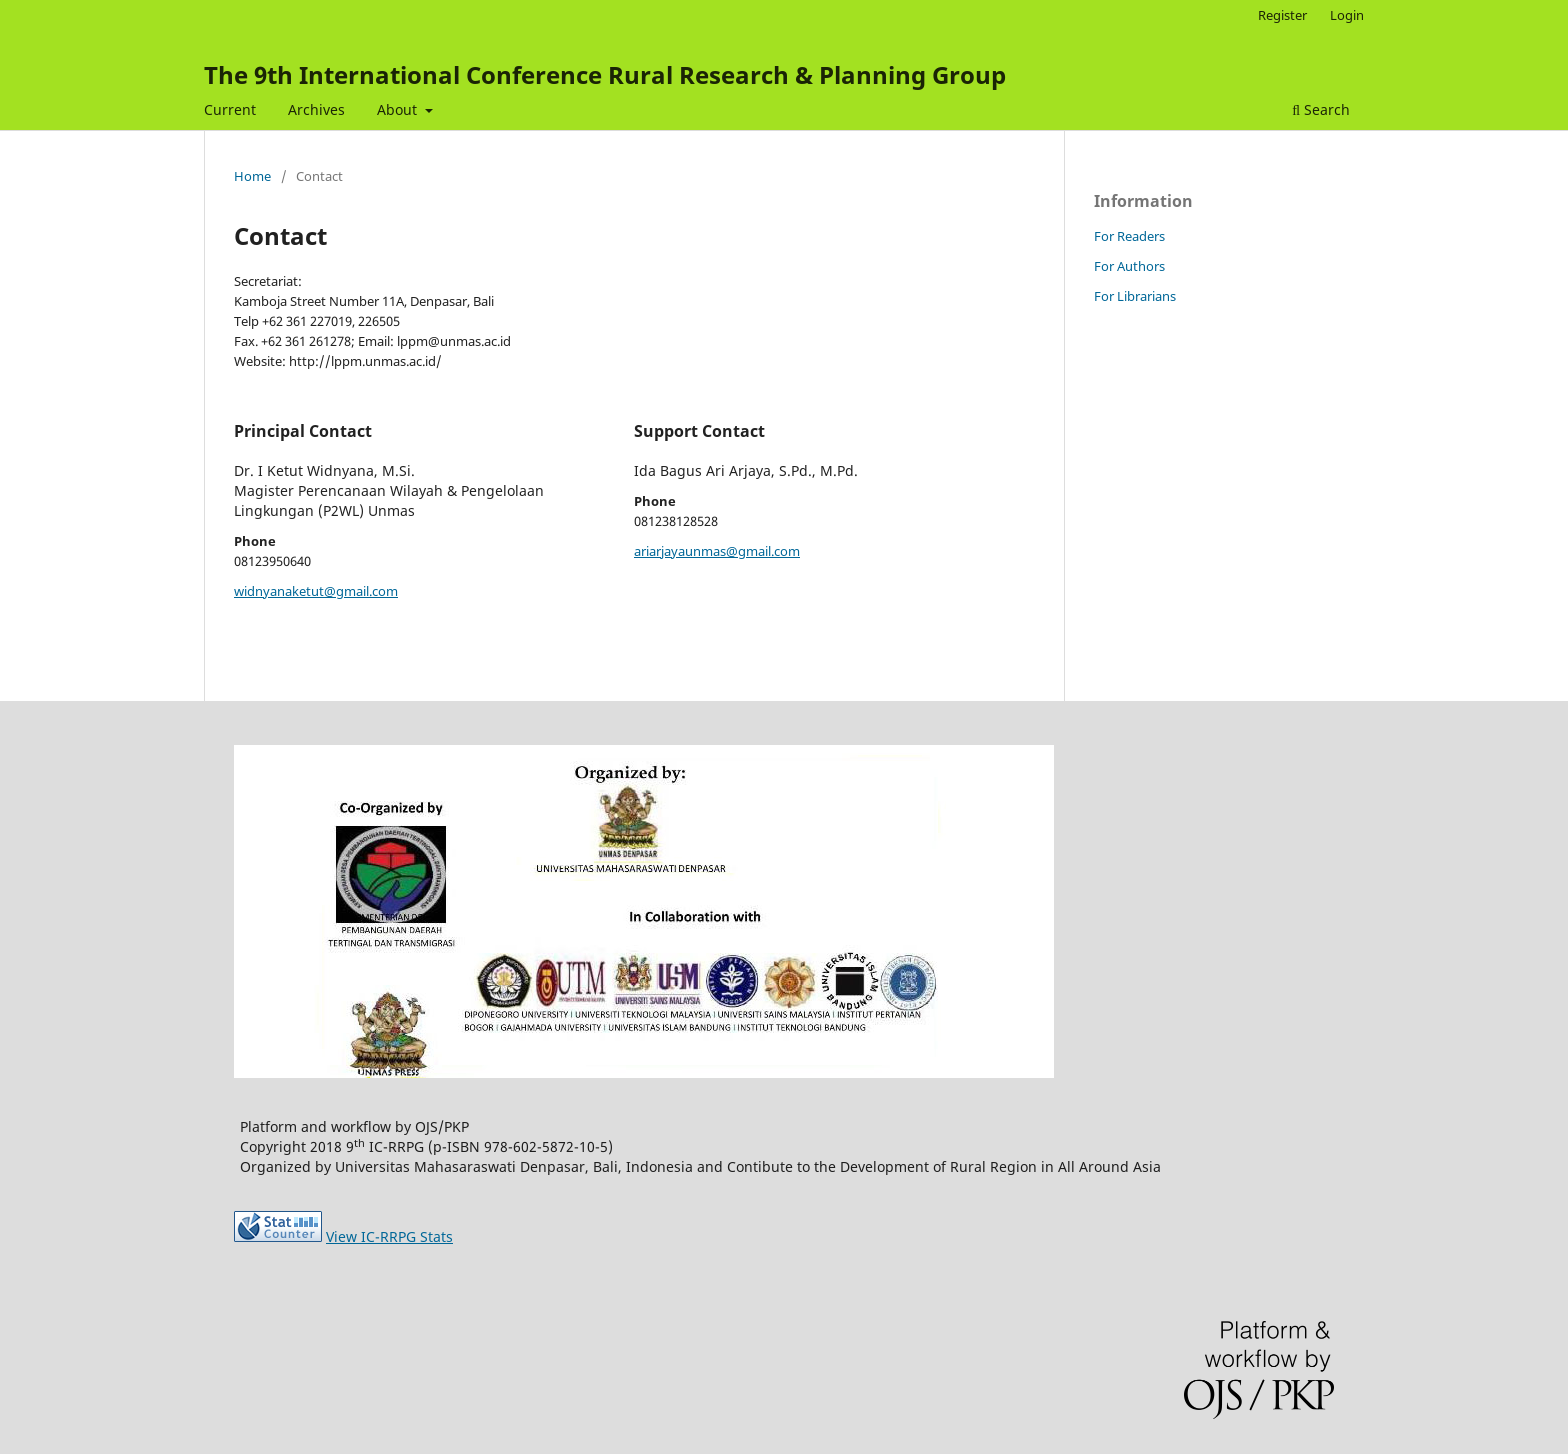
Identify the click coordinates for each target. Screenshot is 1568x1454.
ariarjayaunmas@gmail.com (717, 551)
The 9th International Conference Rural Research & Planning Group (605, 74)
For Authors (1129, 266)
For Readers (1129, 236)
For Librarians (1135, 296)
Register (1282, 15)
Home (252, 176)
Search (1321, 109)
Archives (316, 109)
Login (1347, 15)
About (399, 109)
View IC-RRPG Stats (389, 1236)
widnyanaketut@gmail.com (316, 591)
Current (230, 109)
